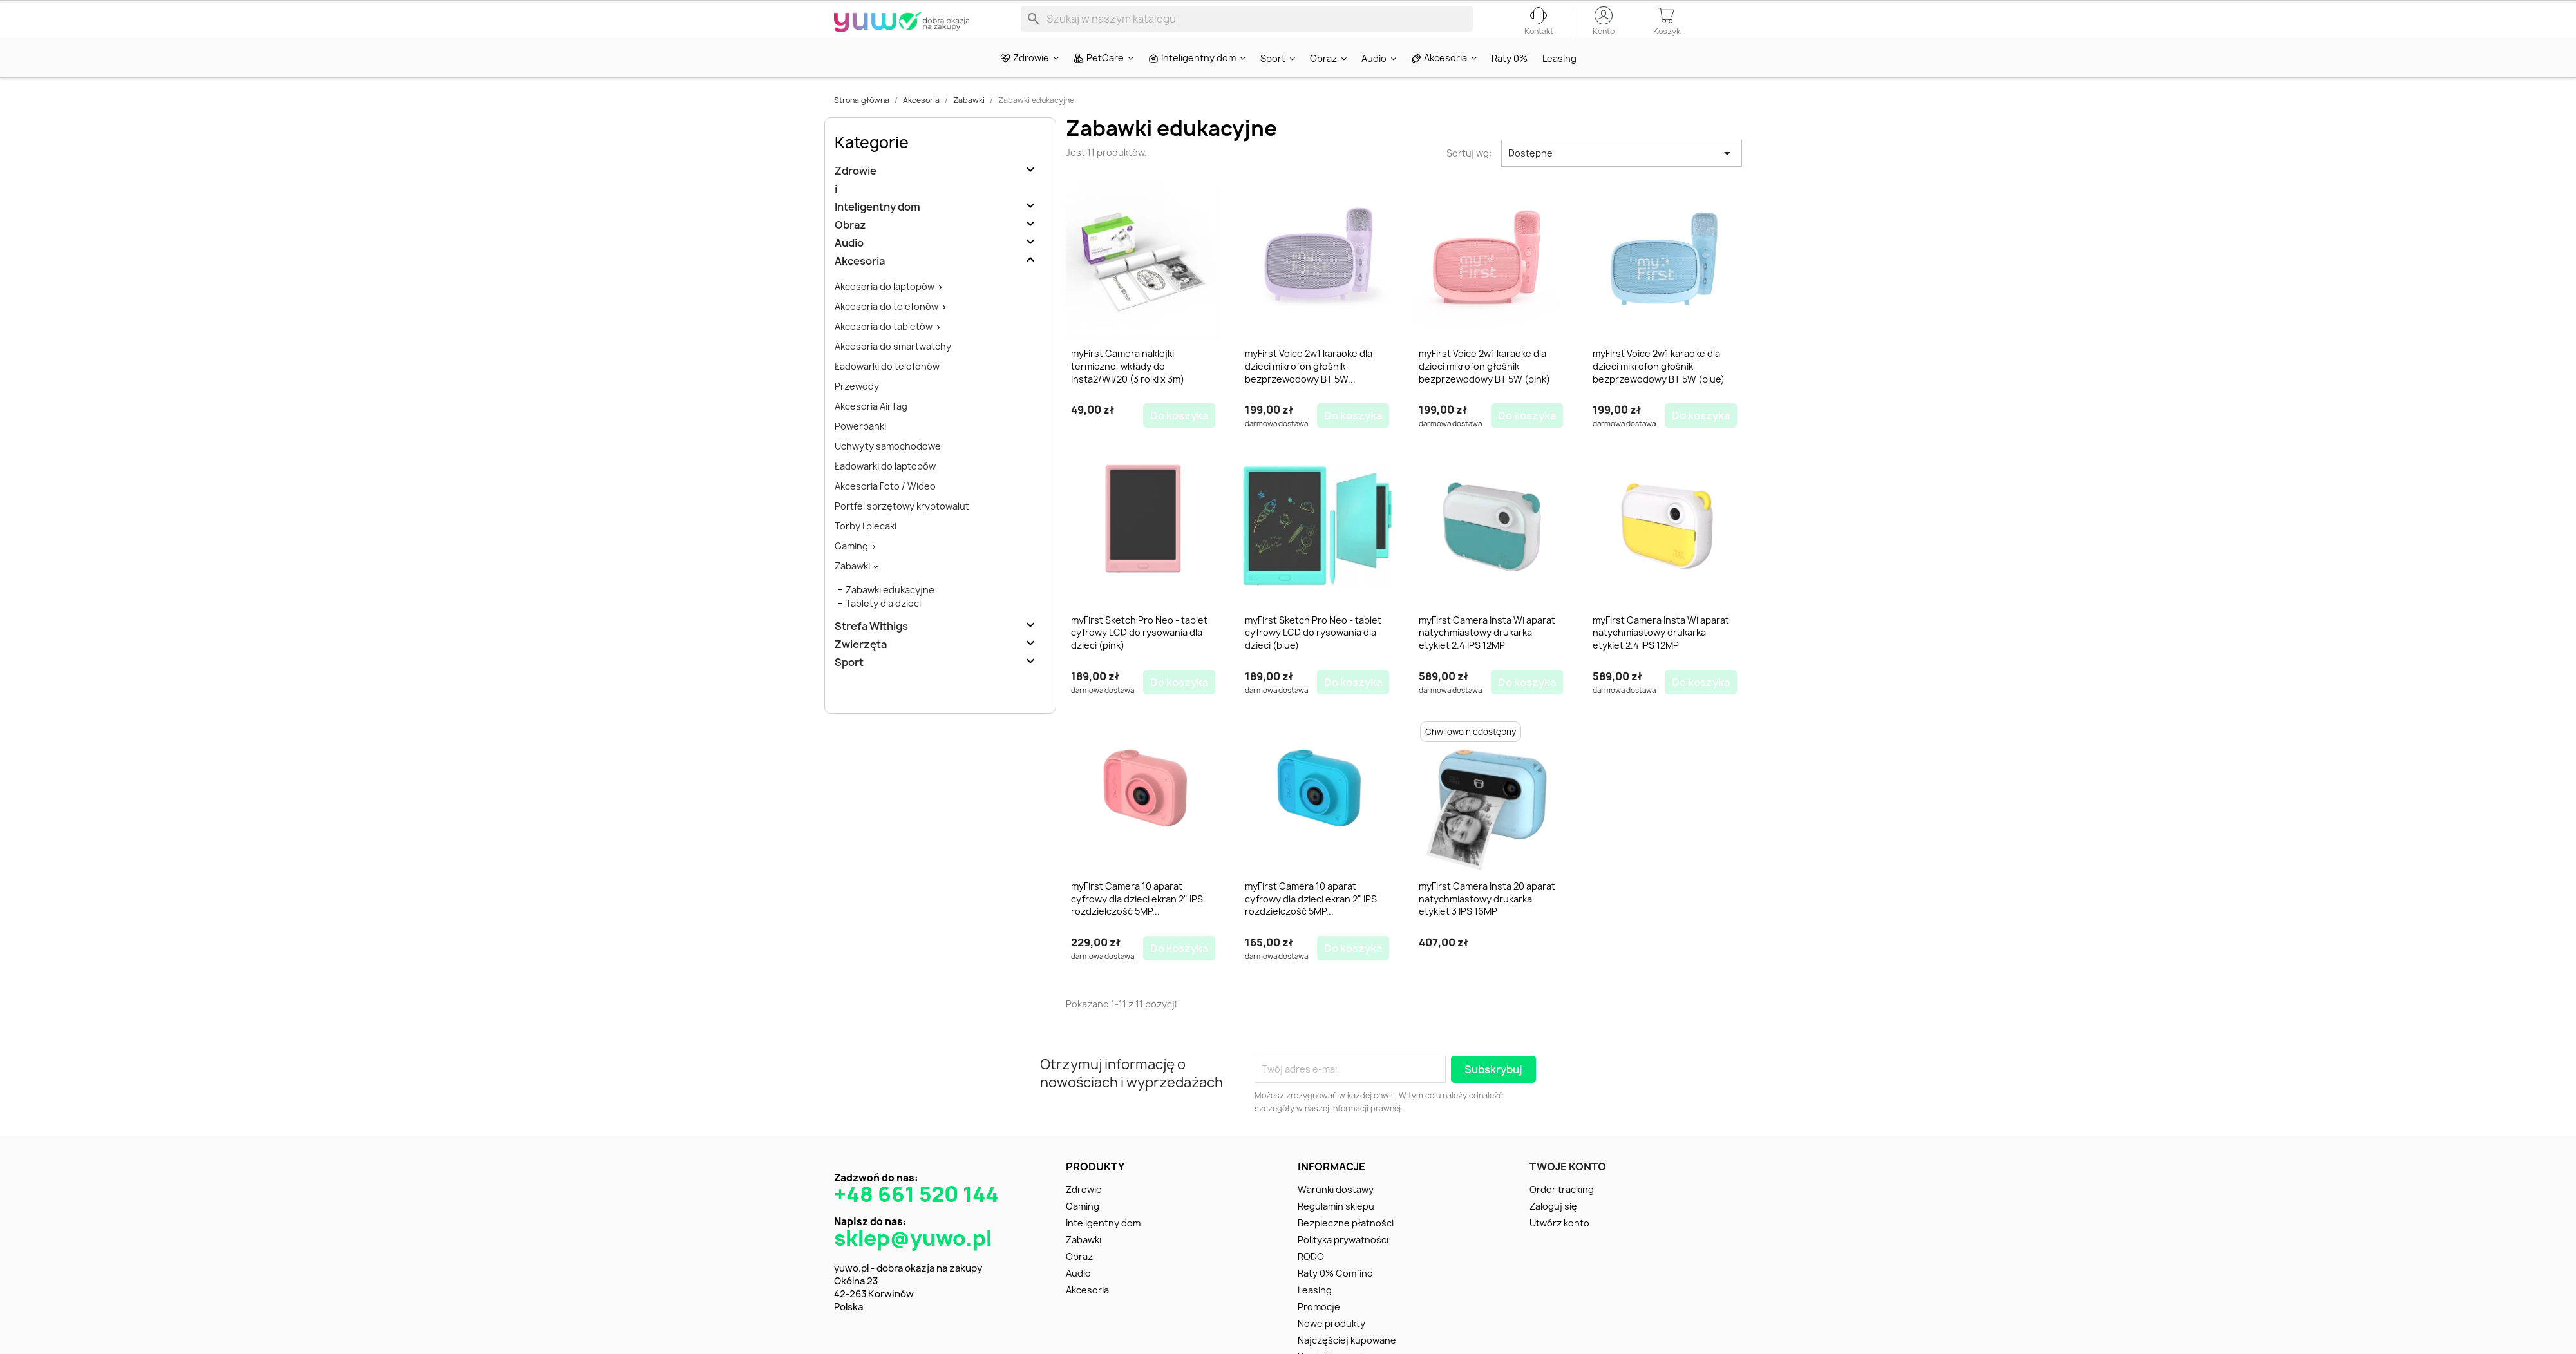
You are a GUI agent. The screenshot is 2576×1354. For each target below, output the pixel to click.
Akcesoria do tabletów (884, 349)
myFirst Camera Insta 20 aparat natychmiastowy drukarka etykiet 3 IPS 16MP (1487, 921)
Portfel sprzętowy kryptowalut (902, 528)
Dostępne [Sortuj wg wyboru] (1621, 176)
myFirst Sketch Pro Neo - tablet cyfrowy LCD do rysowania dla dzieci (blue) (1313, 655)
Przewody (857, 409)
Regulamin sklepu (1336, 1229)
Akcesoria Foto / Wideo (885, 508)
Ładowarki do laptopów (885, 488)
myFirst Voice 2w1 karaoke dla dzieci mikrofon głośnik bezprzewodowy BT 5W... (1308, 389)
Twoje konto (1568, 1189)
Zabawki (852, 588)
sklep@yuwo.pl (913, 1260)
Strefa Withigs (871, 649)
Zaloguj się (1553, 1229)
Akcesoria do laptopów (884, 309)
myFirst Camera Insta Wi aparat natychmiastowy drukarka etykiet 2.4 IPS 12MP (1487, 655)
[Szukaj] (1247, 28)
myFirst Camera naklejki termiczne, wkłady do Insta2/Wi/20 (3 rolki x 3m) (1127, 389)
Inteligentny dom (877, 229)
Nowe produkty (1331, 1346)
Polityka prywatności (1343, 1262)
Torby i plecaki (865, 548)
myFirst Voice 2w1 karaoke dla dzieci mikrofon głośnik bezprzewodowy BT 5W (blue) (1659, 389)
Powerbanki (860, 449)
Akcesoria (860, 284)
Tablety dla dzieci (883, 626)
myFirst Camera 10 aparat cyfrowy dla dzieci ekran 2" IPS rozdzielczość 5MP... (1137, 921)
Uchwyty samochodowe (888, 468)
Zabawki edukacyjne (890, 612)
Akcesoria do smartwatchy (893, 369)
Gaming (851, 568)
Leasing (1315, 1312)
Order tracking (1562, 1212)
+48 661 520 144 (916, 1217)
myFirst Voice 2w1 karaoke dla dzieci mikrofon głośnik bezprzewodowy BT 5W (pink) (1484, 389)
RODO (1311, 1279)
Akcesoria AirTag (871, 429)
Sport (849, 685)
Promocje (1319, 1329)
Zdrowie (855, 193)
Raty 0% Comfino (1335, 1296)
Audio (849, 265)
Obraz (850, 247)
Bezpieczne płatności (1346, 1245)
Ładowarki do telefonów (887, 389)
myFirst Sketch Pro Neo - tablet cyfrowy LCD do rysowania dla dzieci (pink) (1139, 655)
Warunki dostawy (1336, 1212)
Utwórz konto (1559, 1245)
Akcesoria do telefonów (886, 329)
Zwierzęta (861, 667)
